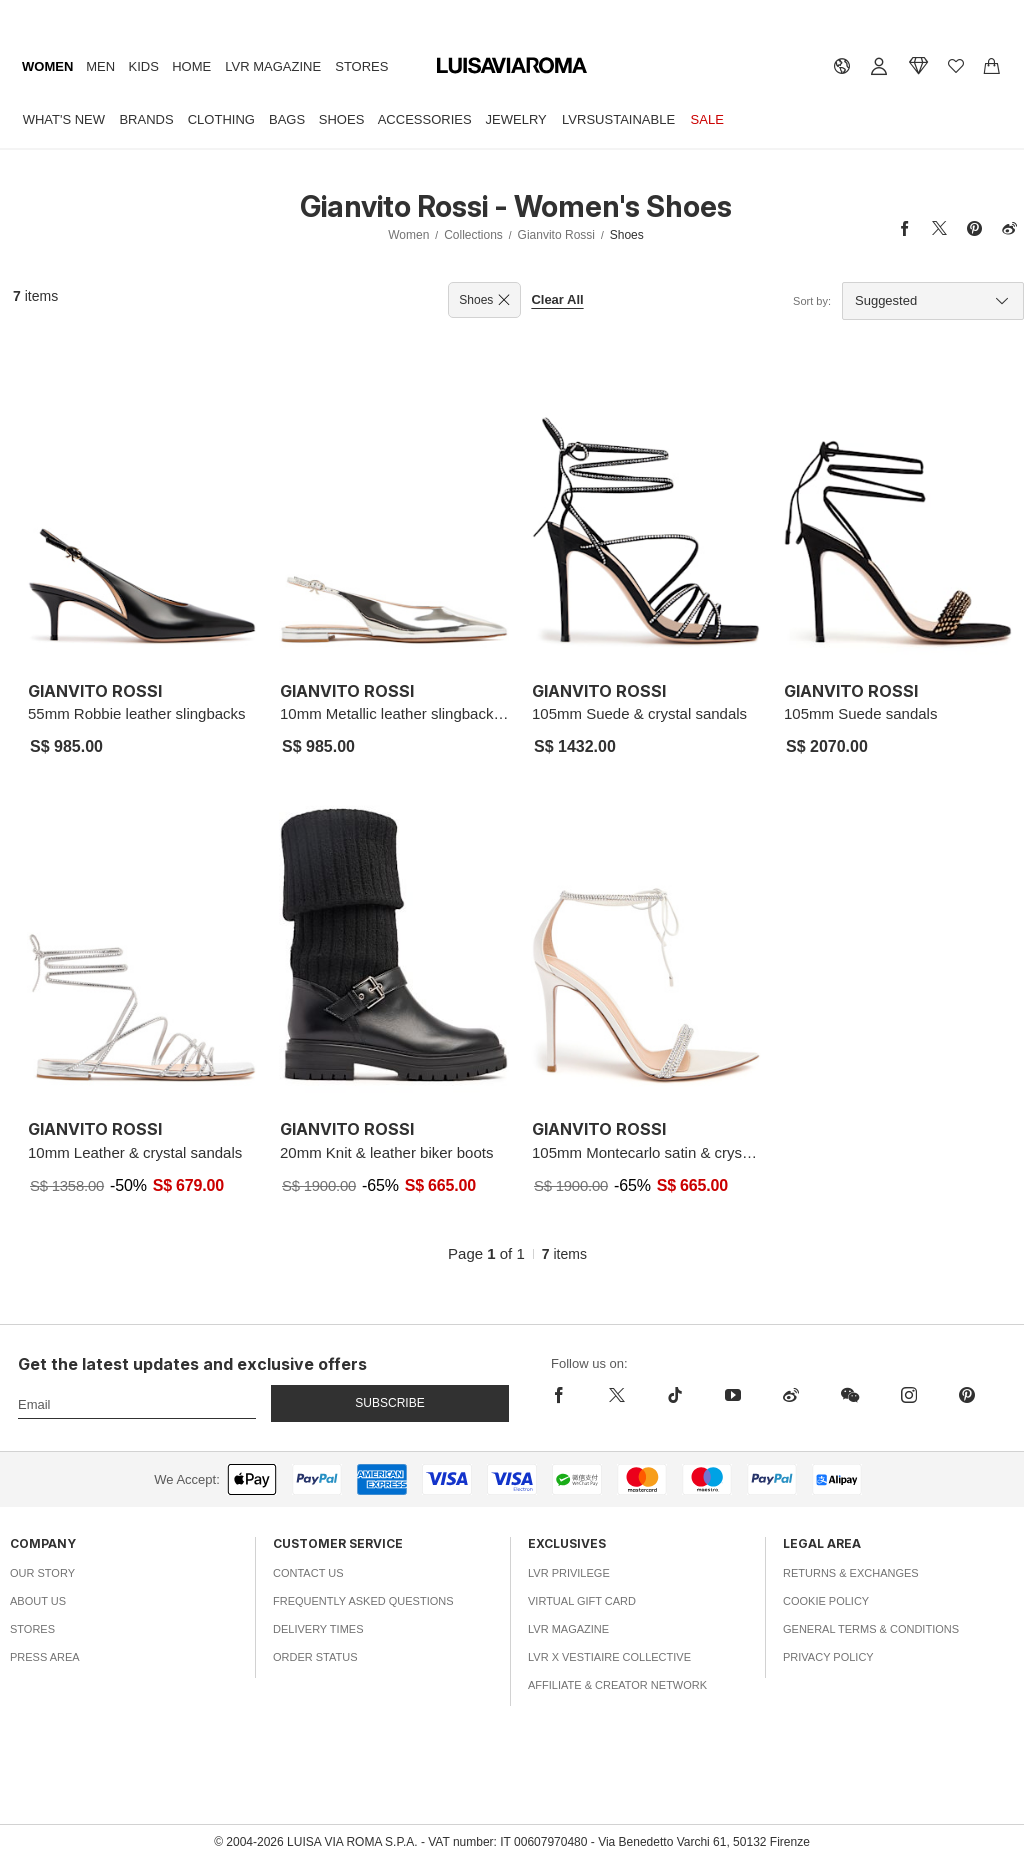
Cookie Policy (826, 1601)
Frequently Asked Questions (363, 1601)
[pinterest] (967, 1395)
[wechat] (850, 1395)
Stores (361, 66)
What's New (64, 119)
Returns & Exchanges (851, 1573)
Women (47, 66)
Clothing (221, 119)
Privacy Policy (828, 1657)
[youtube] (733, 1395)
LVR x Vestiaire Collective (609, 1657)
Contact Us (308, 1573)
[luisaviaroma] (512, 66)
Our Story (42, 1573)
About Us (38, 1601)
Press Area (45, 1657)
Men (100, 66)
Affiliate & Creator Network (617, 1685)
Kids (144, 66)
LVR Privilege (569, 1573)
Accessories (425, 119)
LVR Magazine (273, 66)
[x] (617, 1395)
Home (191, 66)
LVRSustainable (618, 119)
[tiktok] (675, 1395)
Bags (287, 119)
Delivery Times (318, 1629)
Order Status (315, 1657)
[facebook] (569, 1395)
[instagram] (909, 1395)
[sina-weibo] (791, 1395)
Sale (707, 119)
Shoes (342, 119)
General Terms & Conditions (871, 1629)
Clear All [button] (557, 299)
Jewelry (516, 119)
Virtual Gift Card (582, 1601)
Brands (146, 119)
